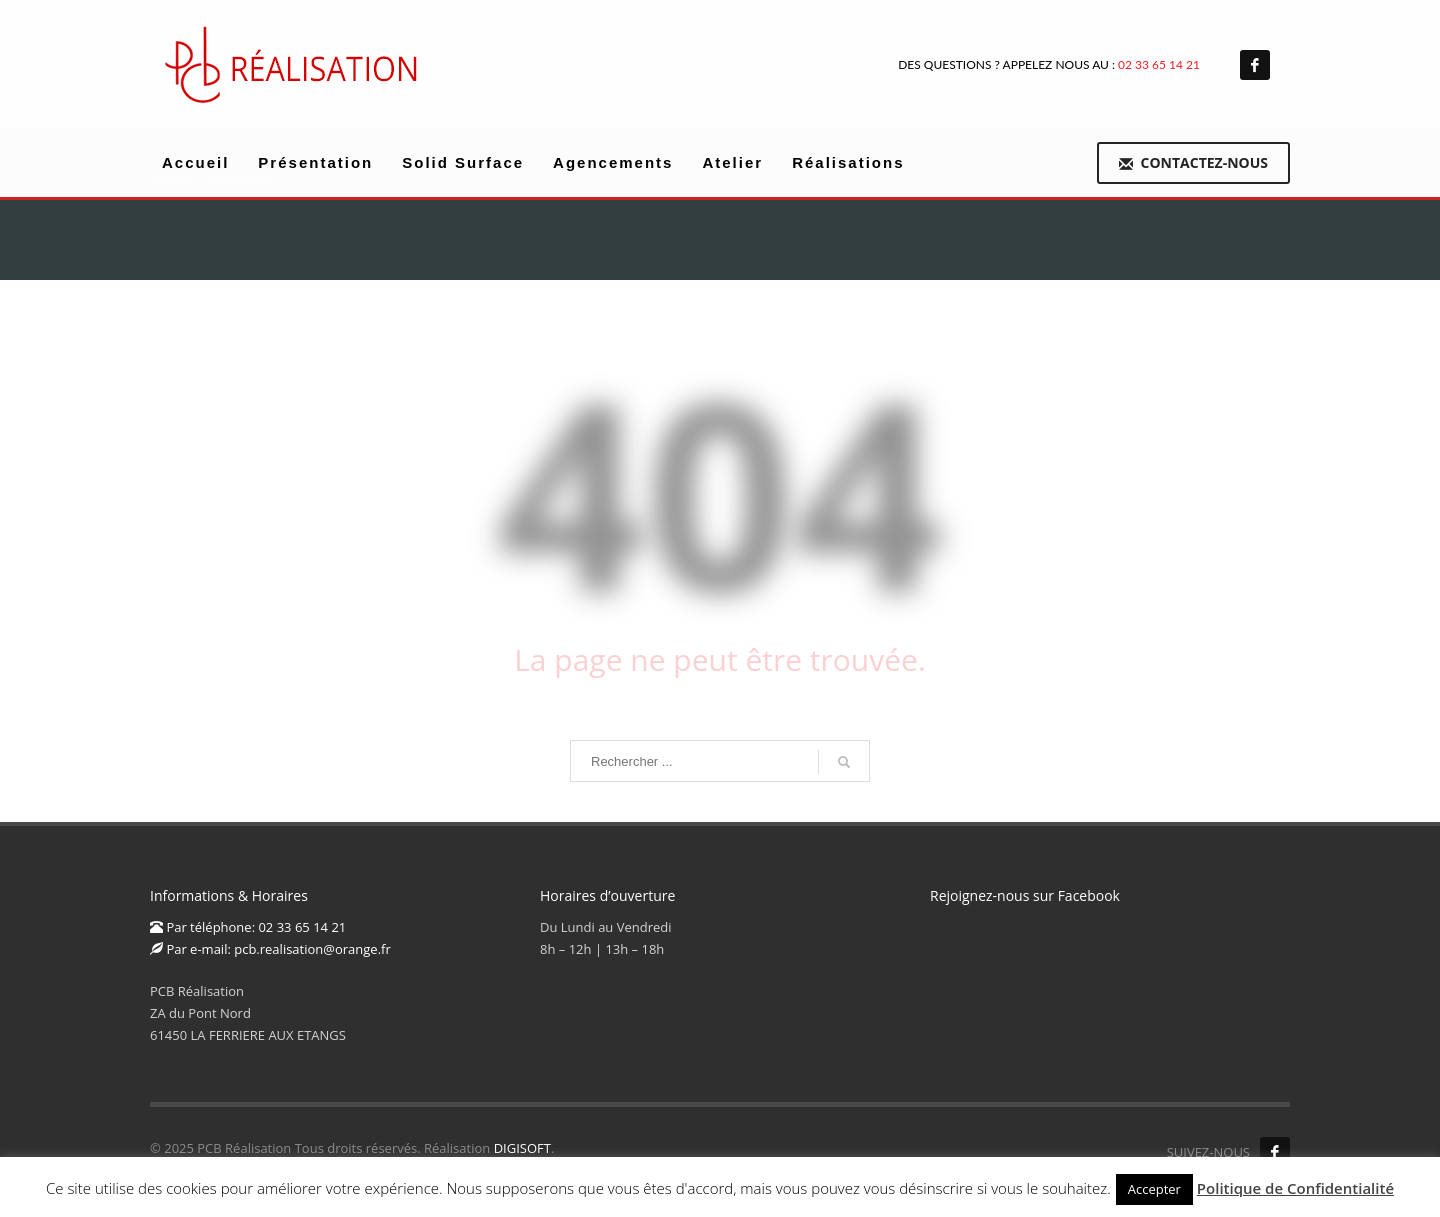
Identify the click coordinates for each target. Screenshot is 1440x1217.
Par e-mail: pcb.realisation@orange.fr (270, 949)
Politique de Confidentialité (1295, 1188)
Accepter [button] (1154, 1189)
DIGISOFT (522, 1148)
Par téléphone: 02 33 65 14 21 (248, 927)
